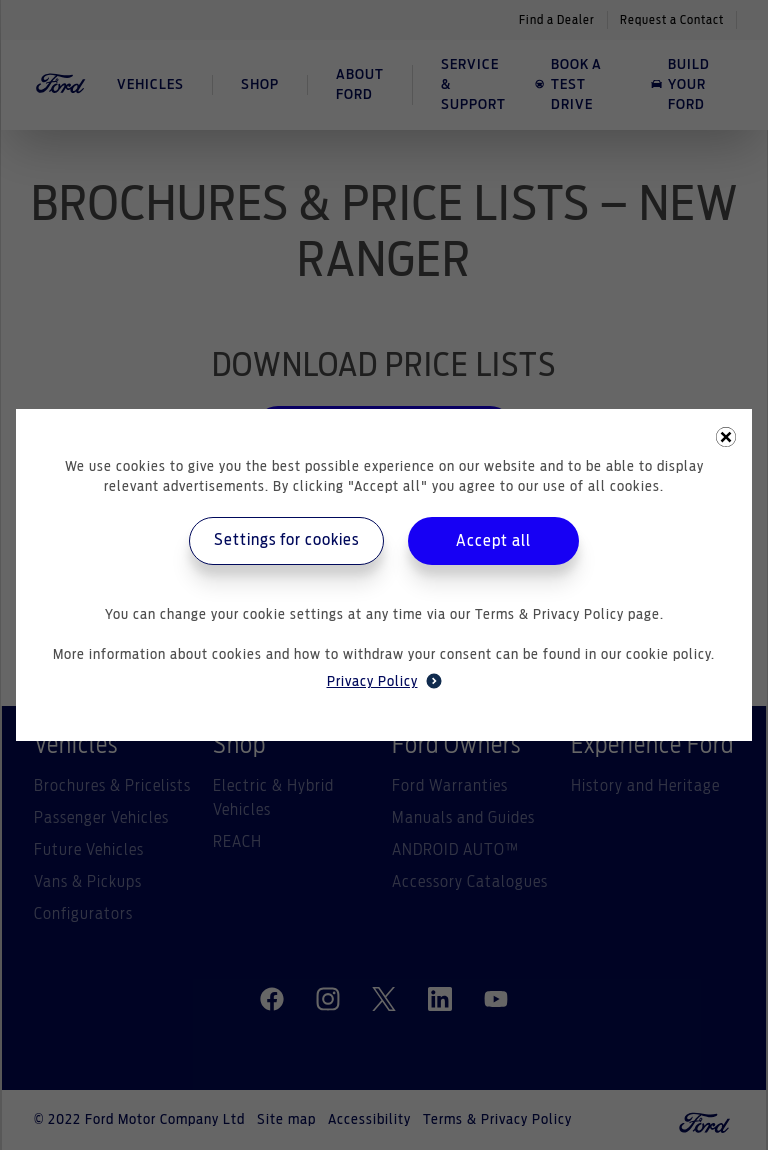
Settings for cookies (286, 540)
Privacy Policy (384, 681)
